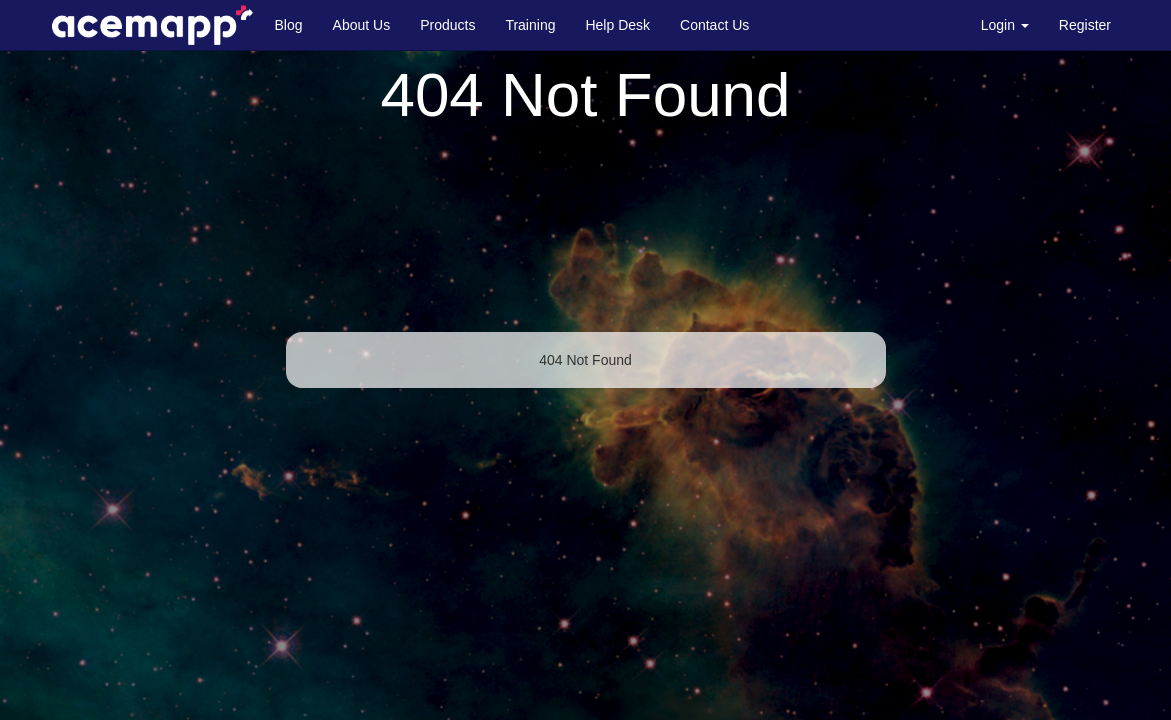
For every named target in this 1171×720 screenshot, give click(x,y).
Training (530, 25)
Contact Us (714, 25)
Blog (289, 25)
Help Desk (617, 25)
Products (447, 25)
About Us (362, 25)
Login (1005, 25)
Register (1085, 25)
